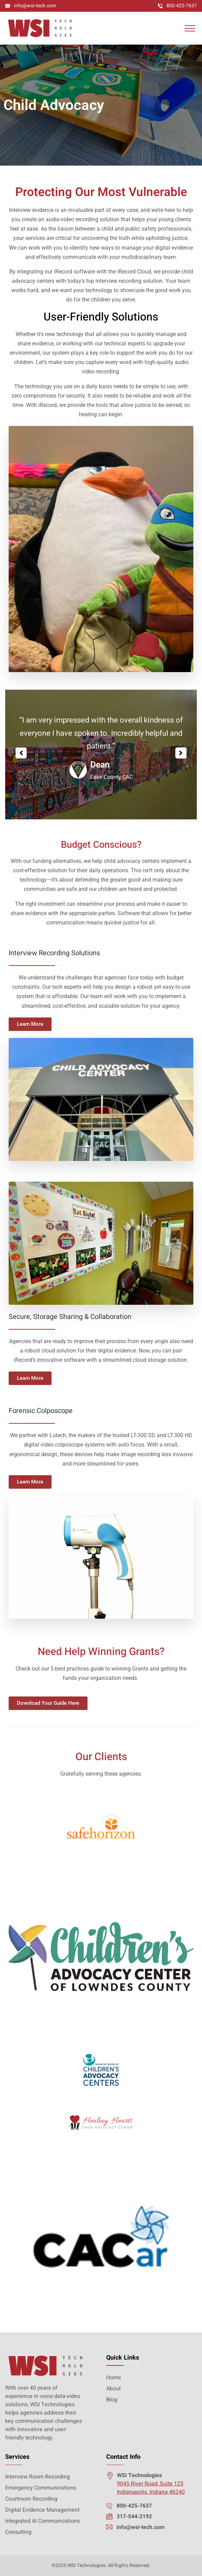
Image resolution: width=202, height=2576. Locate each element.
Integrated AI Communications (42, 2521)
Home (113, 2377)
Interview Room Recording (37, 2477)
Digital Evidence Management (42, 2510)
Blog (111, 2400)
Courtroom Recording (31, 2499)
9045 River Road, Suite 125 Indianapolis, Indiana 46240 (151, 2488)
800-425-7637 (181, 5)
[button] (21, 753)
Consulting (18, 2532)
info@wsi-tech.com (35, 5)
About (113, 2388)
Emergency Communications (40, 2488)
